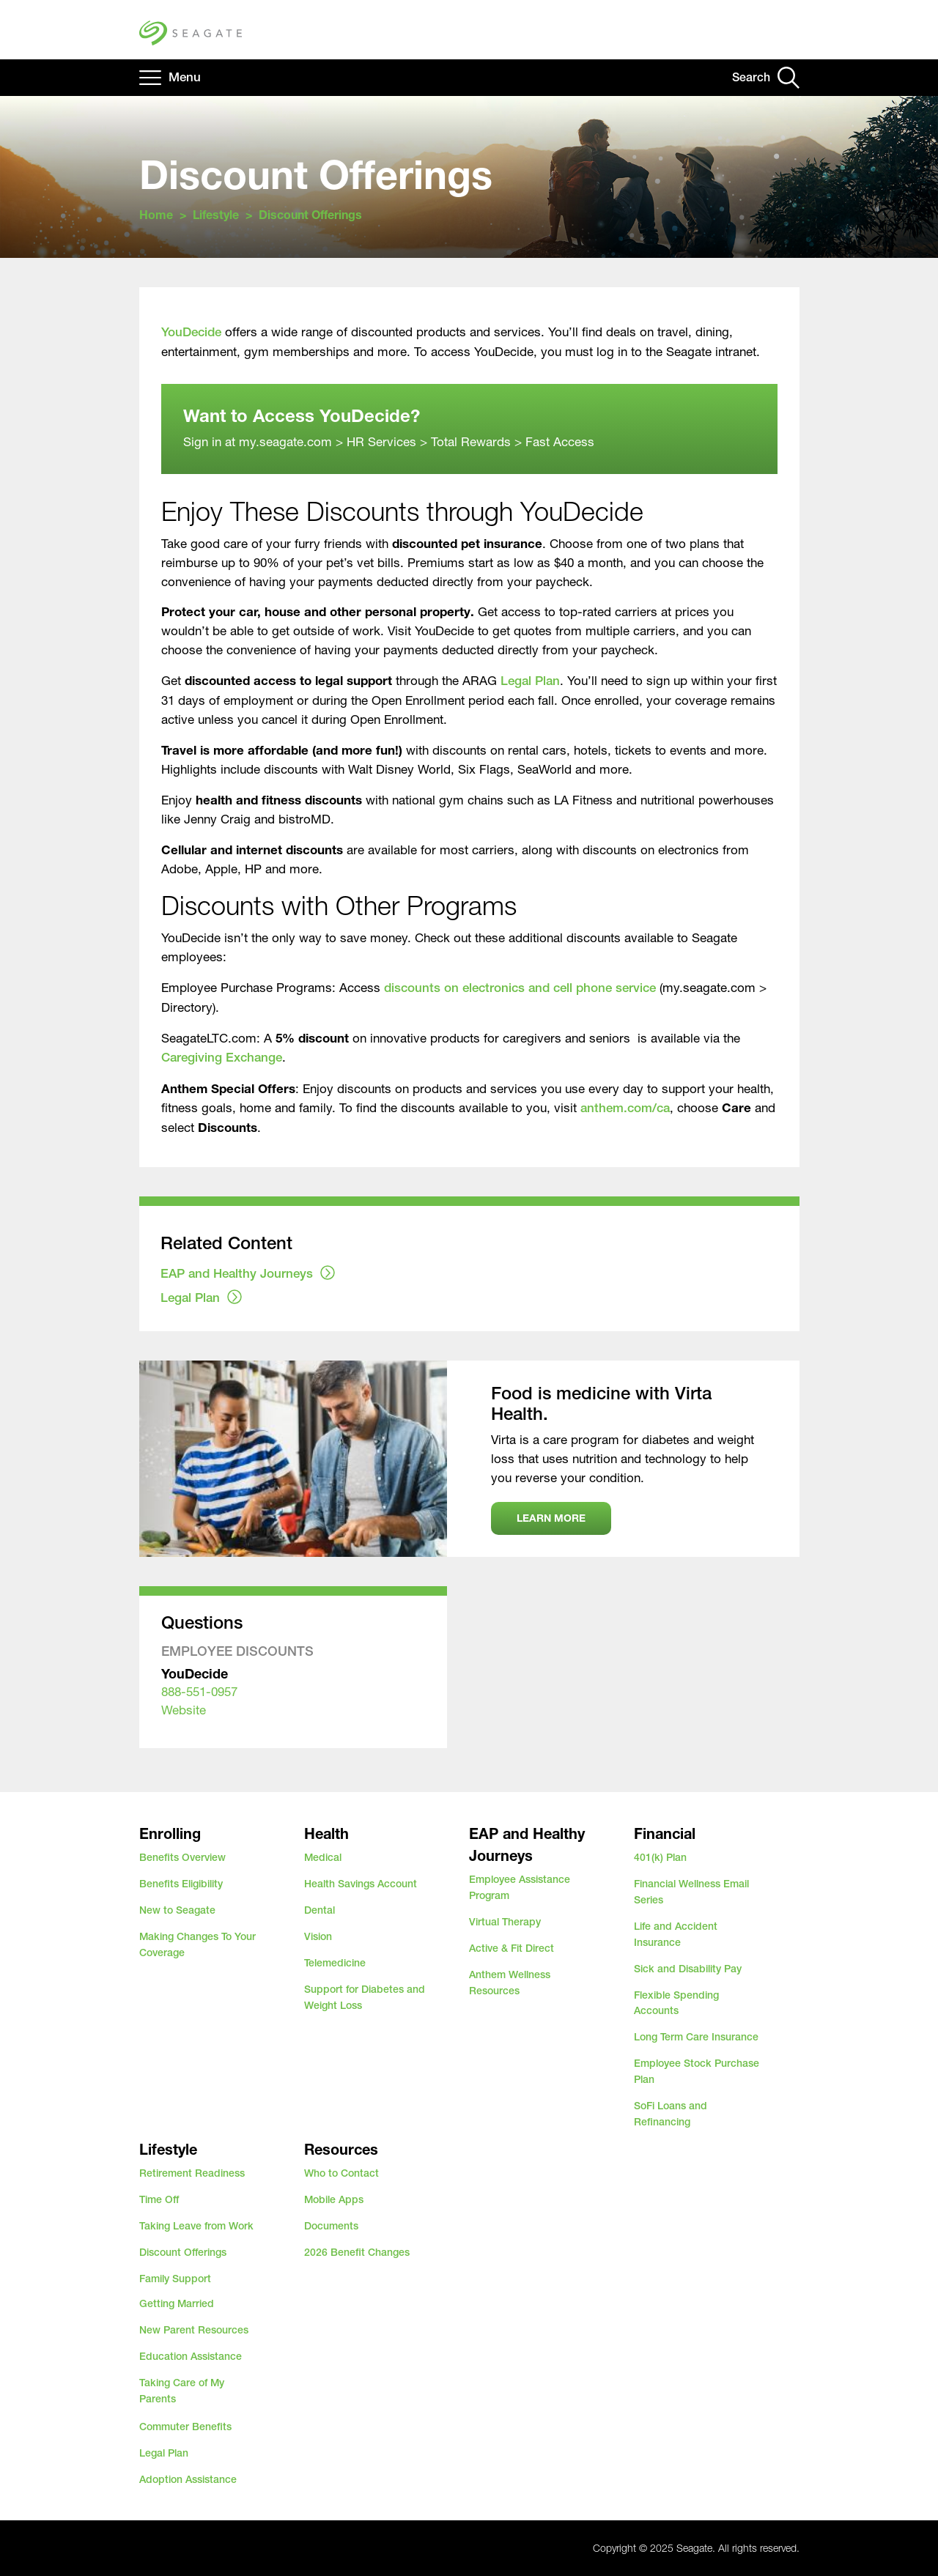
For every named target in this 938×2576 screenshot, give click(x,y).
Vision (318, 1936)
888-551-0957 (199, 1691)
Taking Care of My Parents (181, 2391)
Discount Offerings (182, 2252)
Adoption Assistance (188, 2479)
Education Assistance (190, 2356)
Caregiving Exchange (221, 1057)
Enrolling (170, 1833)
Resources (341, 2149)
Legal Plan (530, 680)
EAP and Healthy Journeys (236, 1273)
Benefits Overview (182, 1857)
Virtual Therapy (505, 1922)
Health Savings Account (360, 1884)
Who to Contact (341, 2173)
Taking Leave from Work (196, 2226)
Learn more (551, 1517)
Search (751, 77)
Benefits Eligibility (181, 1884)
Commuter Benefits (185, 2426)
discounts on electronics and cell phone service (520, 987)
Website (183, 1709)
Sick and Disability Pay (688, 1968)
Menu (185, 77)
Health (326, 1833)
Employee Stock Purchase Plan (696, 2071)
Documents (331, 2226)
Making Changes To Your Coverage (197, 1944)
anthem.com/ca (625, 1107)
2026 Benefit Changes (357, 2252)
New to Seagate (177, 1910)
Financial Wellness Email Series (691, 1892)
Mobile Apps (333, 2199)
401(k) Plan (660, 1857)
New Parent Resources (193, 2330)
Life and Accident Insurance (675, 1934)
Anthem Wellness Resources (509, 1982)
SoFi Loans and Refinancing (670, 2114)
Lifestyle (216, 214)
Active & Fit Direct (511, 1948)
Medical (322, 1857)
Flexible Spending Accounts (676, 2003)
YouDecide (191, 332)
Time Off (159, 2199)
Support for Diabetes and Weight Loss (364, 1997)
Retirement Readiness (192, 2173)
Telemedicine (335, 1963)
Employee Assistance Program (519, 1887)
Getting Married (176, 2303)
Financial (664, 1833)
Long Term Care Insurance (696, 2037)
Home (156, 214)
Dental (319, 1910)
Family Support (175, 2278)
